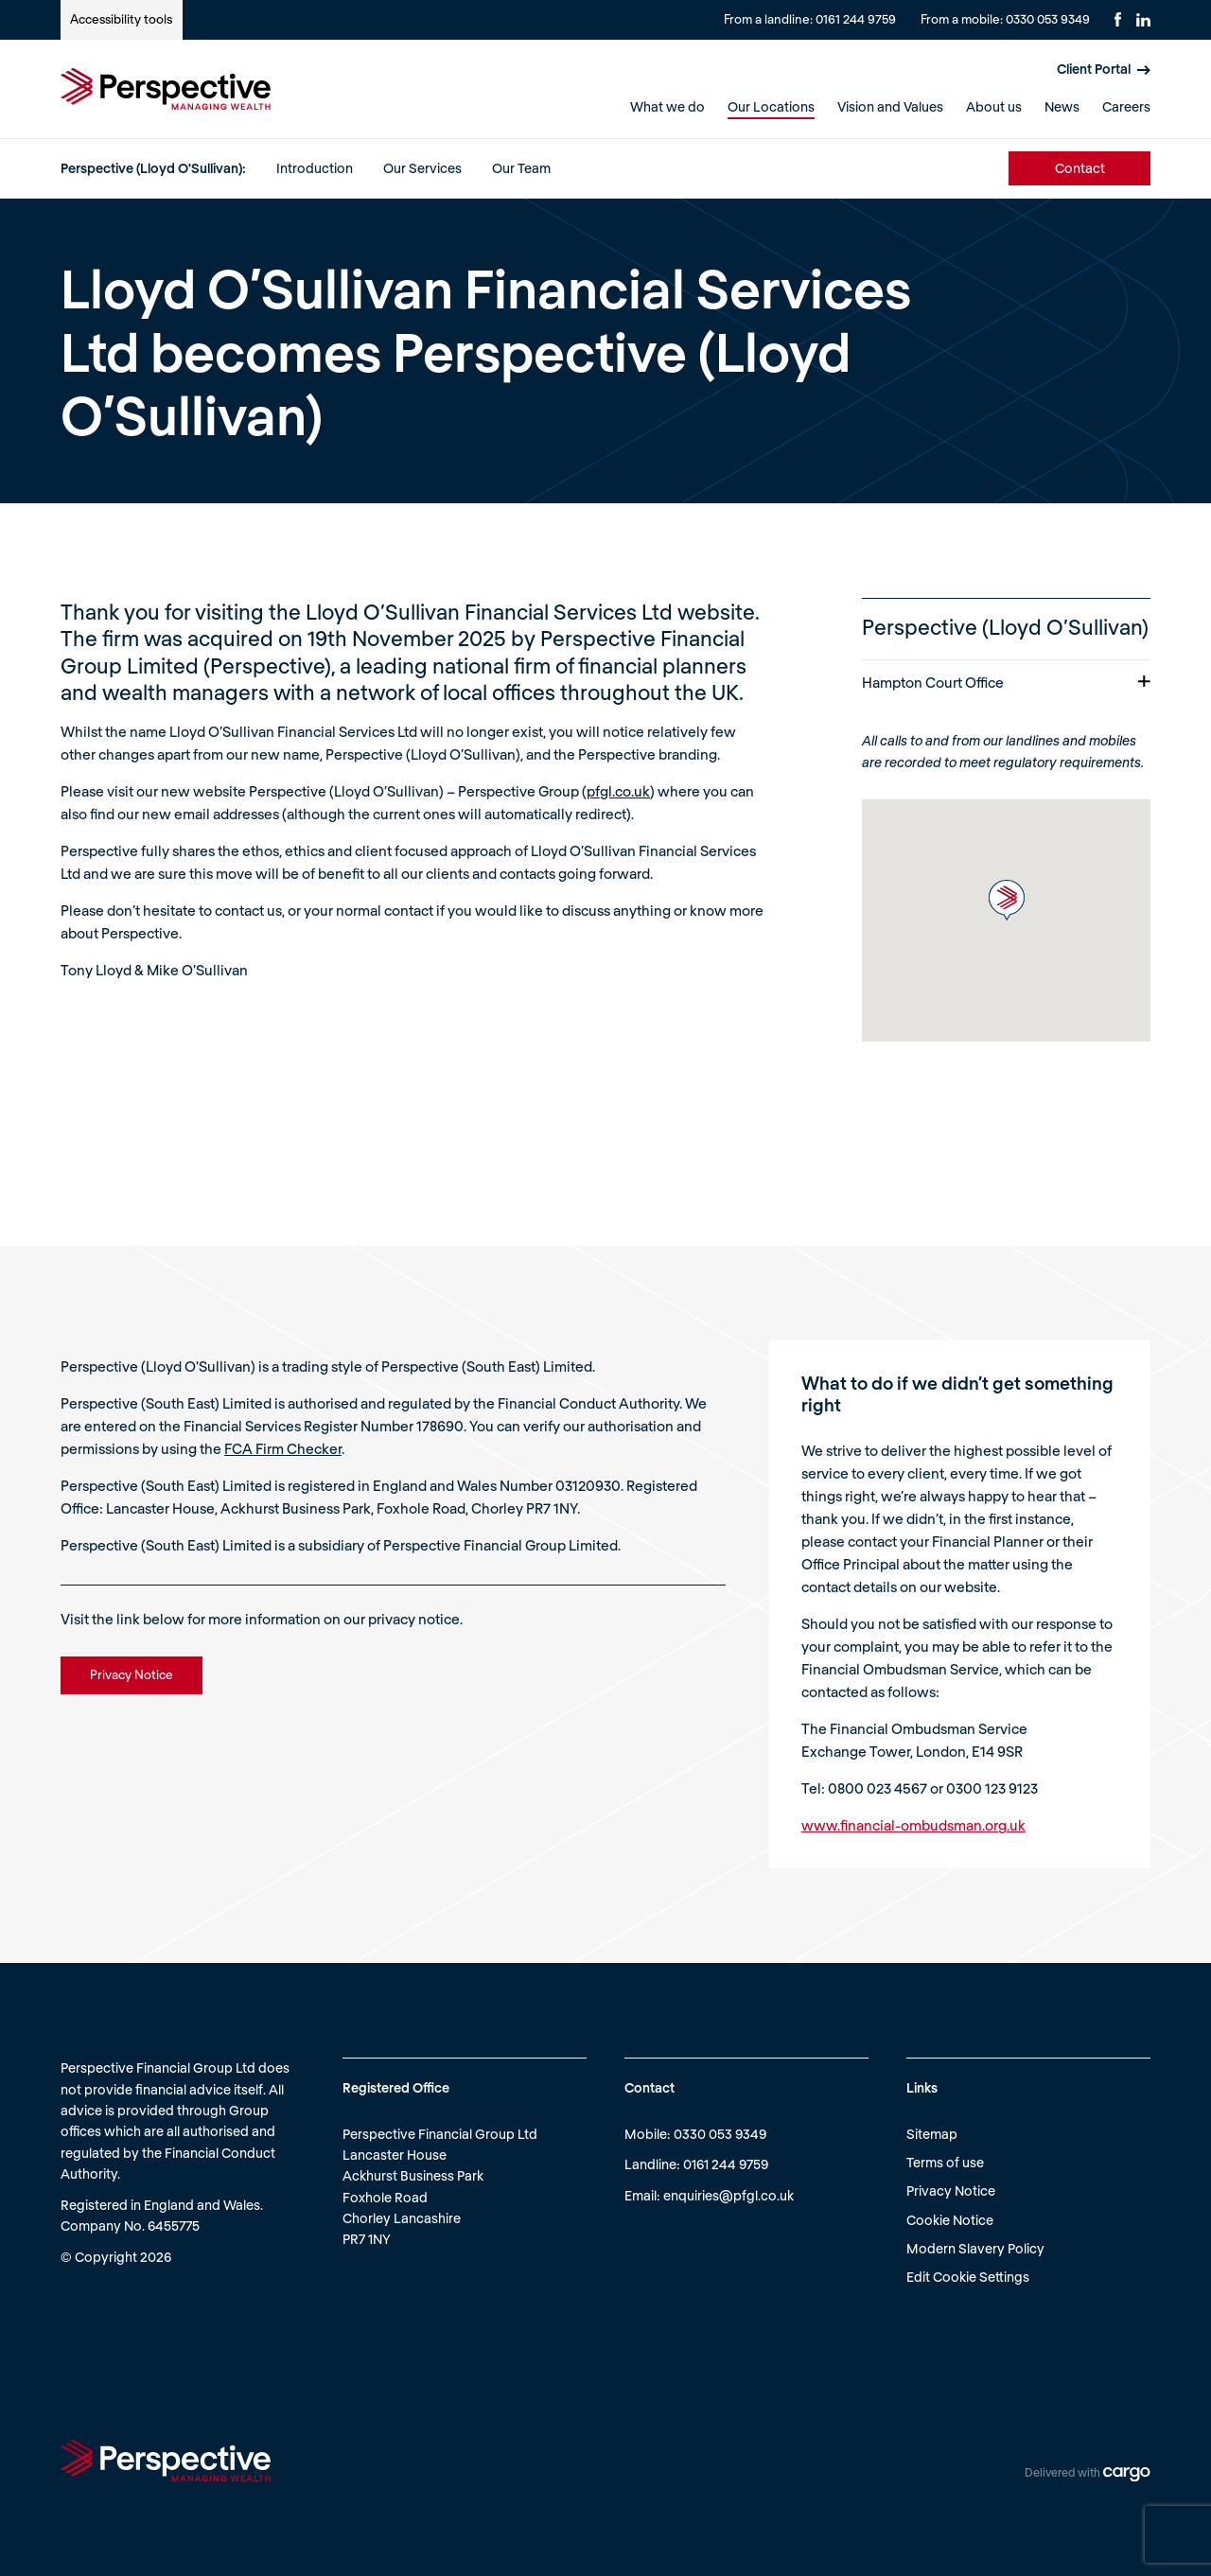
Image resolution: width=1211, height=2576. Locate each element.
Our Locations (771, 106)
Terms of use (945, 2162)
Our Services (422, 168)
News (1061, 106)
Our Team (521, 168)
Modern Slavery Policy (975, 2248)
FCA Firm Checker (283, 1448)
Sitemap (931, 2134)
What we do (667, 106)
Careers (1126, 106)
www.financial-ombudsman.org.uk (913, 1824)
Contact (1080, 168)
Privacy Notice (950, 2190)
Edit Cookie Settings (967, 2277)
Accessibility (121, 18)
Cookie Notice (949, 2220)
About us (994, 106)
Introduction (314, 168)
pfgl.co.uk (618, 790)
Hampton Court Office (1006, 682)
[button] (1007, 900)
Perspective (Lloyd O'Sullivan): (153, 168)
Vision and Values (890, 106)
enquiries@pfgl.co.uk (728, 2195)
